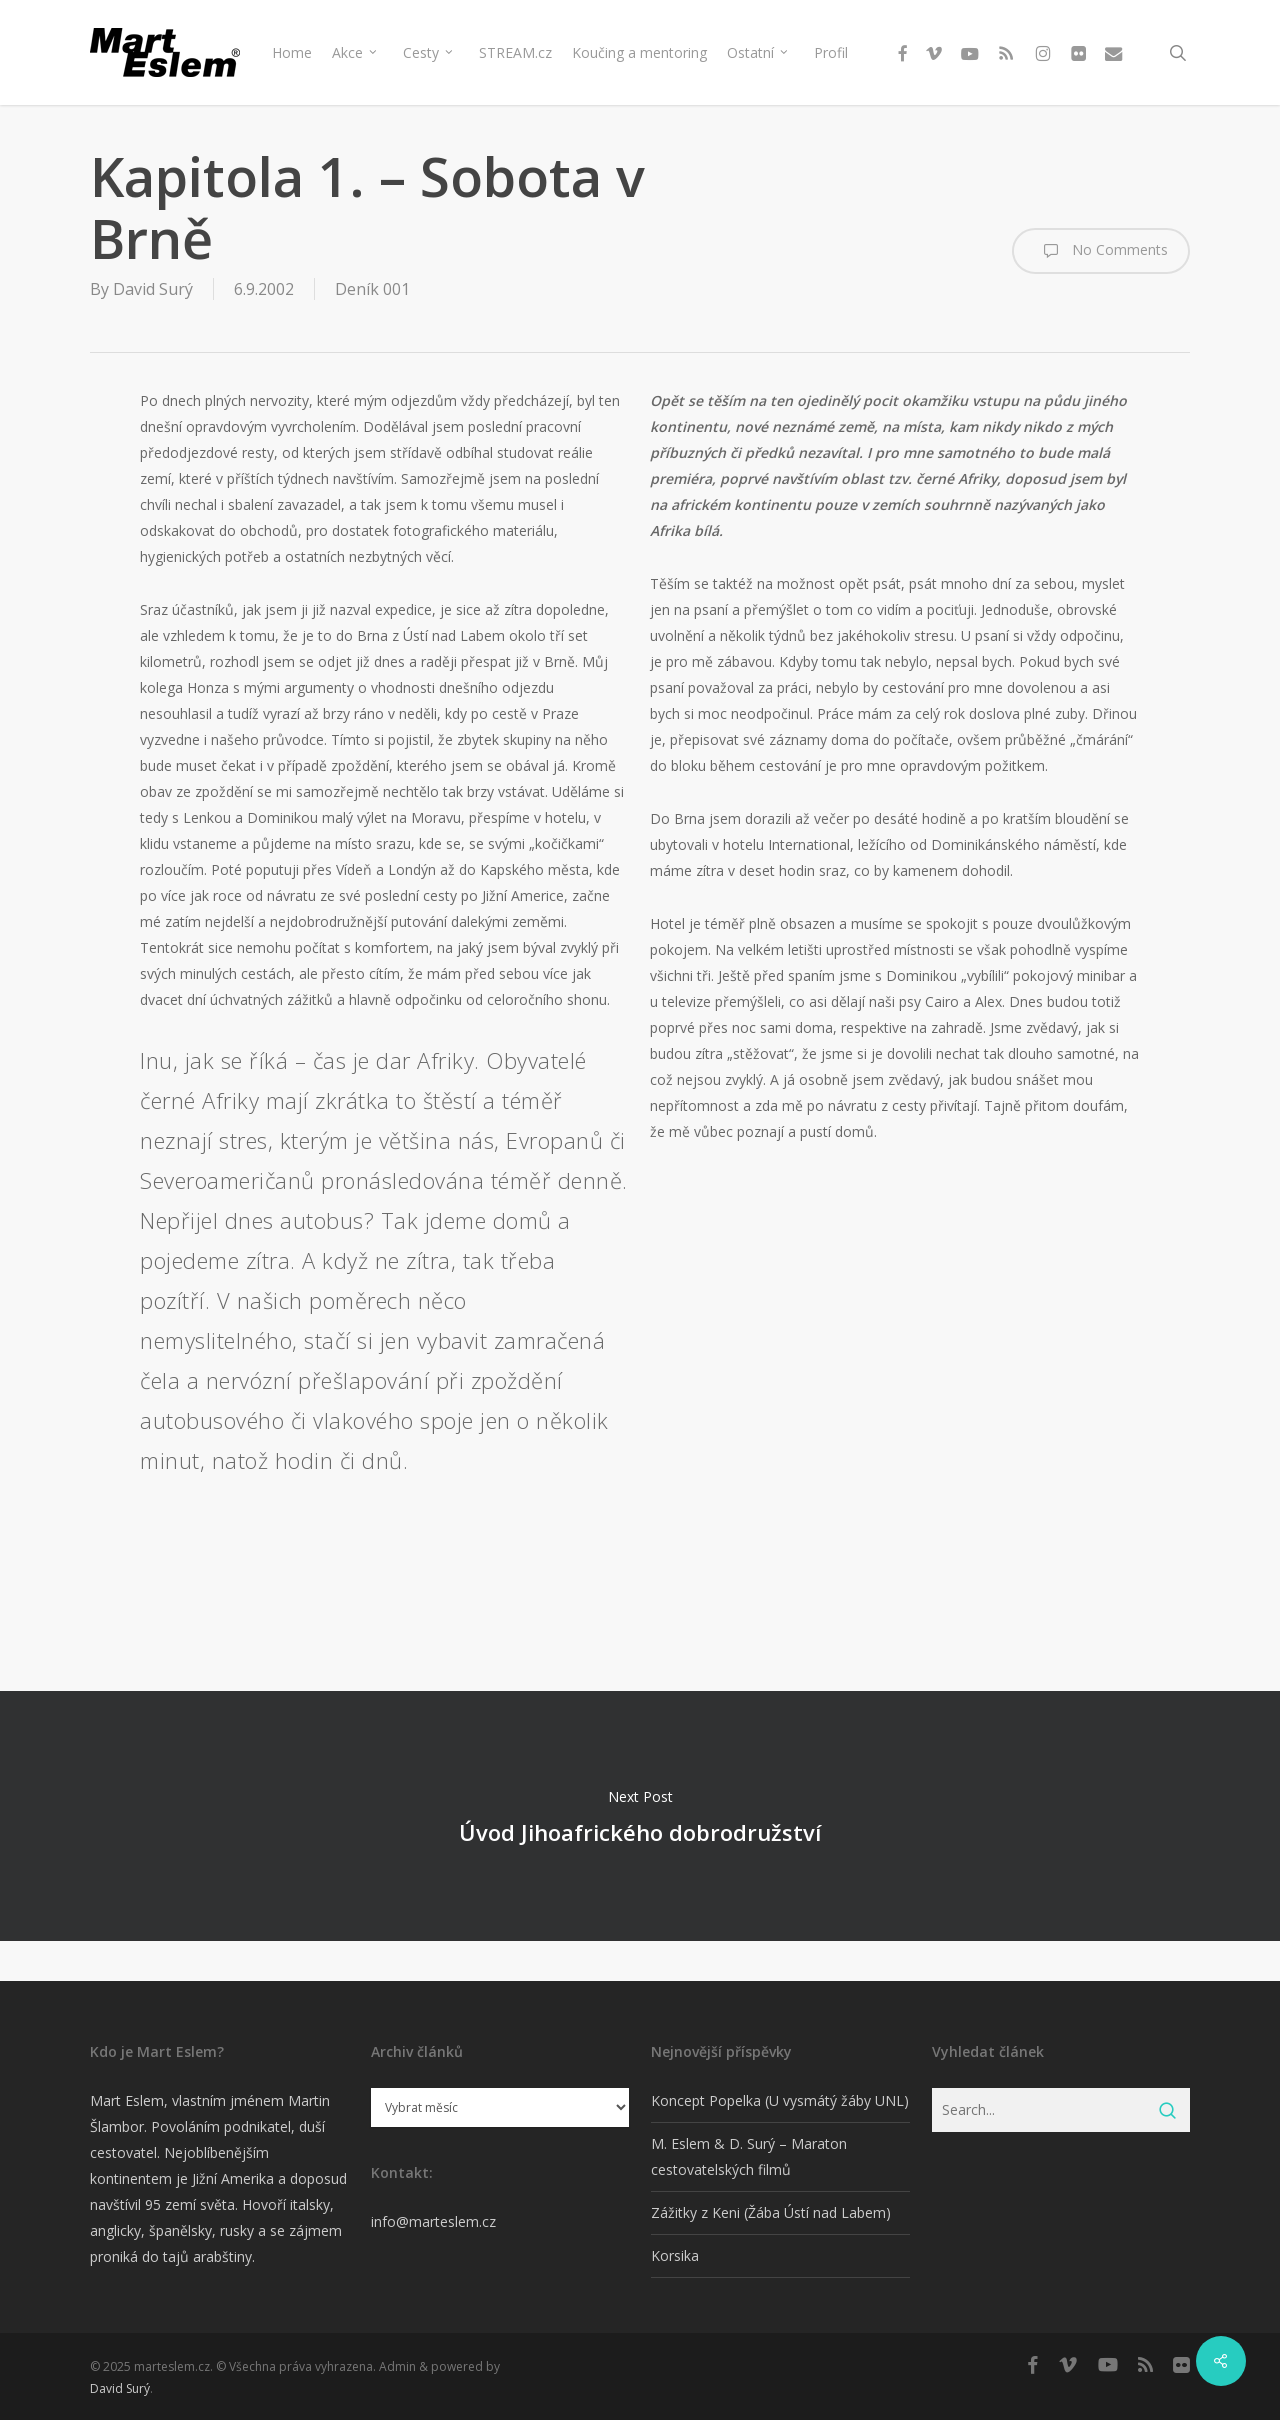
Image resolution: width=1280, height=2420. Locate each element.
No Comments (1101, 251)
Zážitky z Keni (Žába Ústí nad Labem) (771, 2212)
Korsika (675, 2255)
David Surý (153, 289)
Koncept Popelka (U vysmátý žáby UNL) (780, 2100)
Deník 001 (372, 289)
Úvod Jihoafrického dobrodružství (640, 1816)
